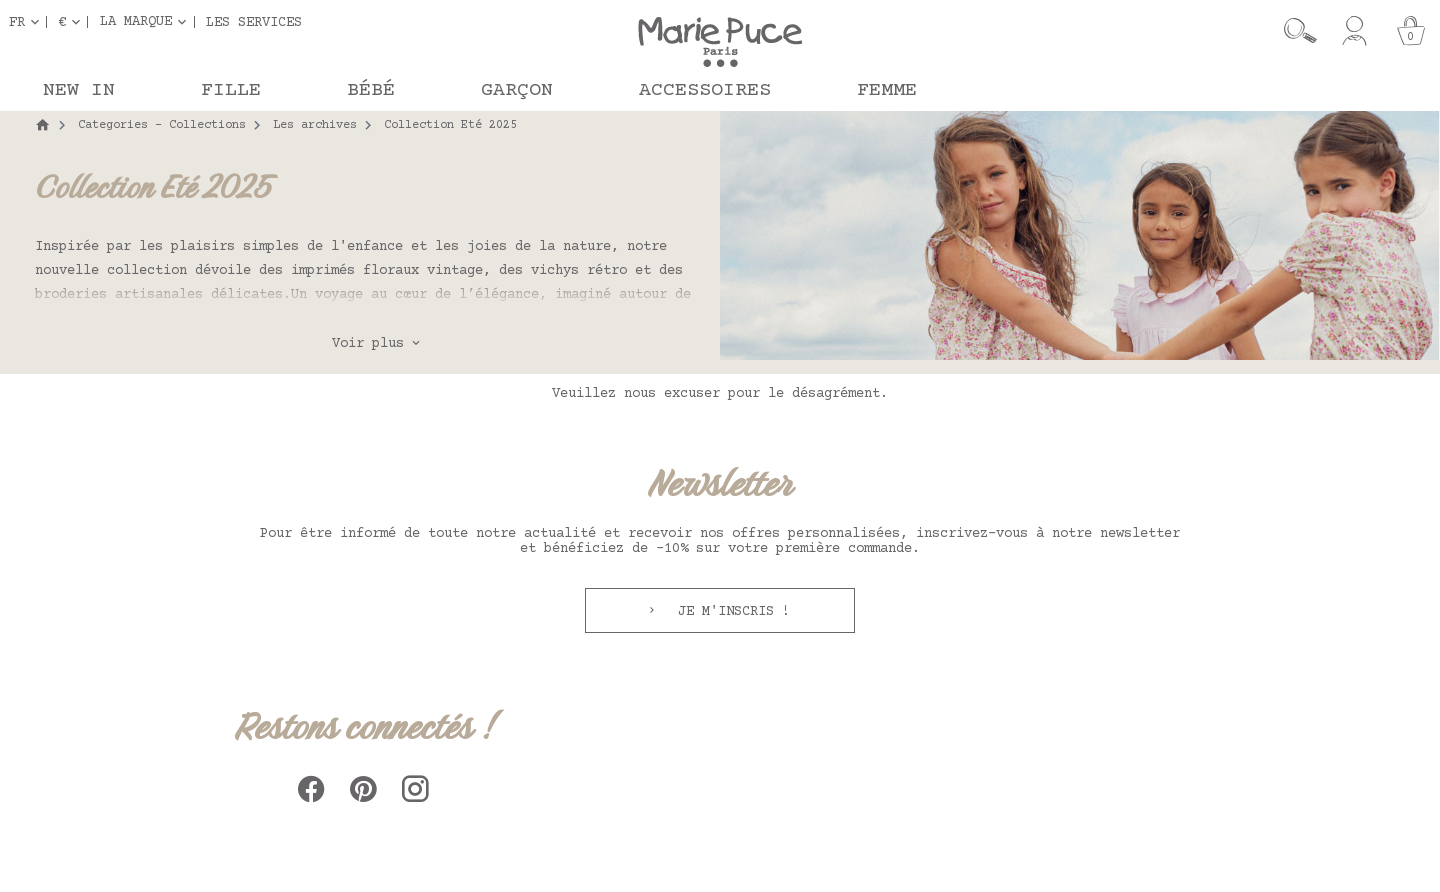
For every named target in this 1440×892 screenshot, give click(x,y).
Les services (254, 22)
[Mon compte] (1354, 31)
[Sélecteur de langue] (28, 22)
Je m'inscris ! (730, 612)
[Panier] (1411, 31)
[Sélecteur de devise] (73, 22)
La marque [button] (136, 22)
